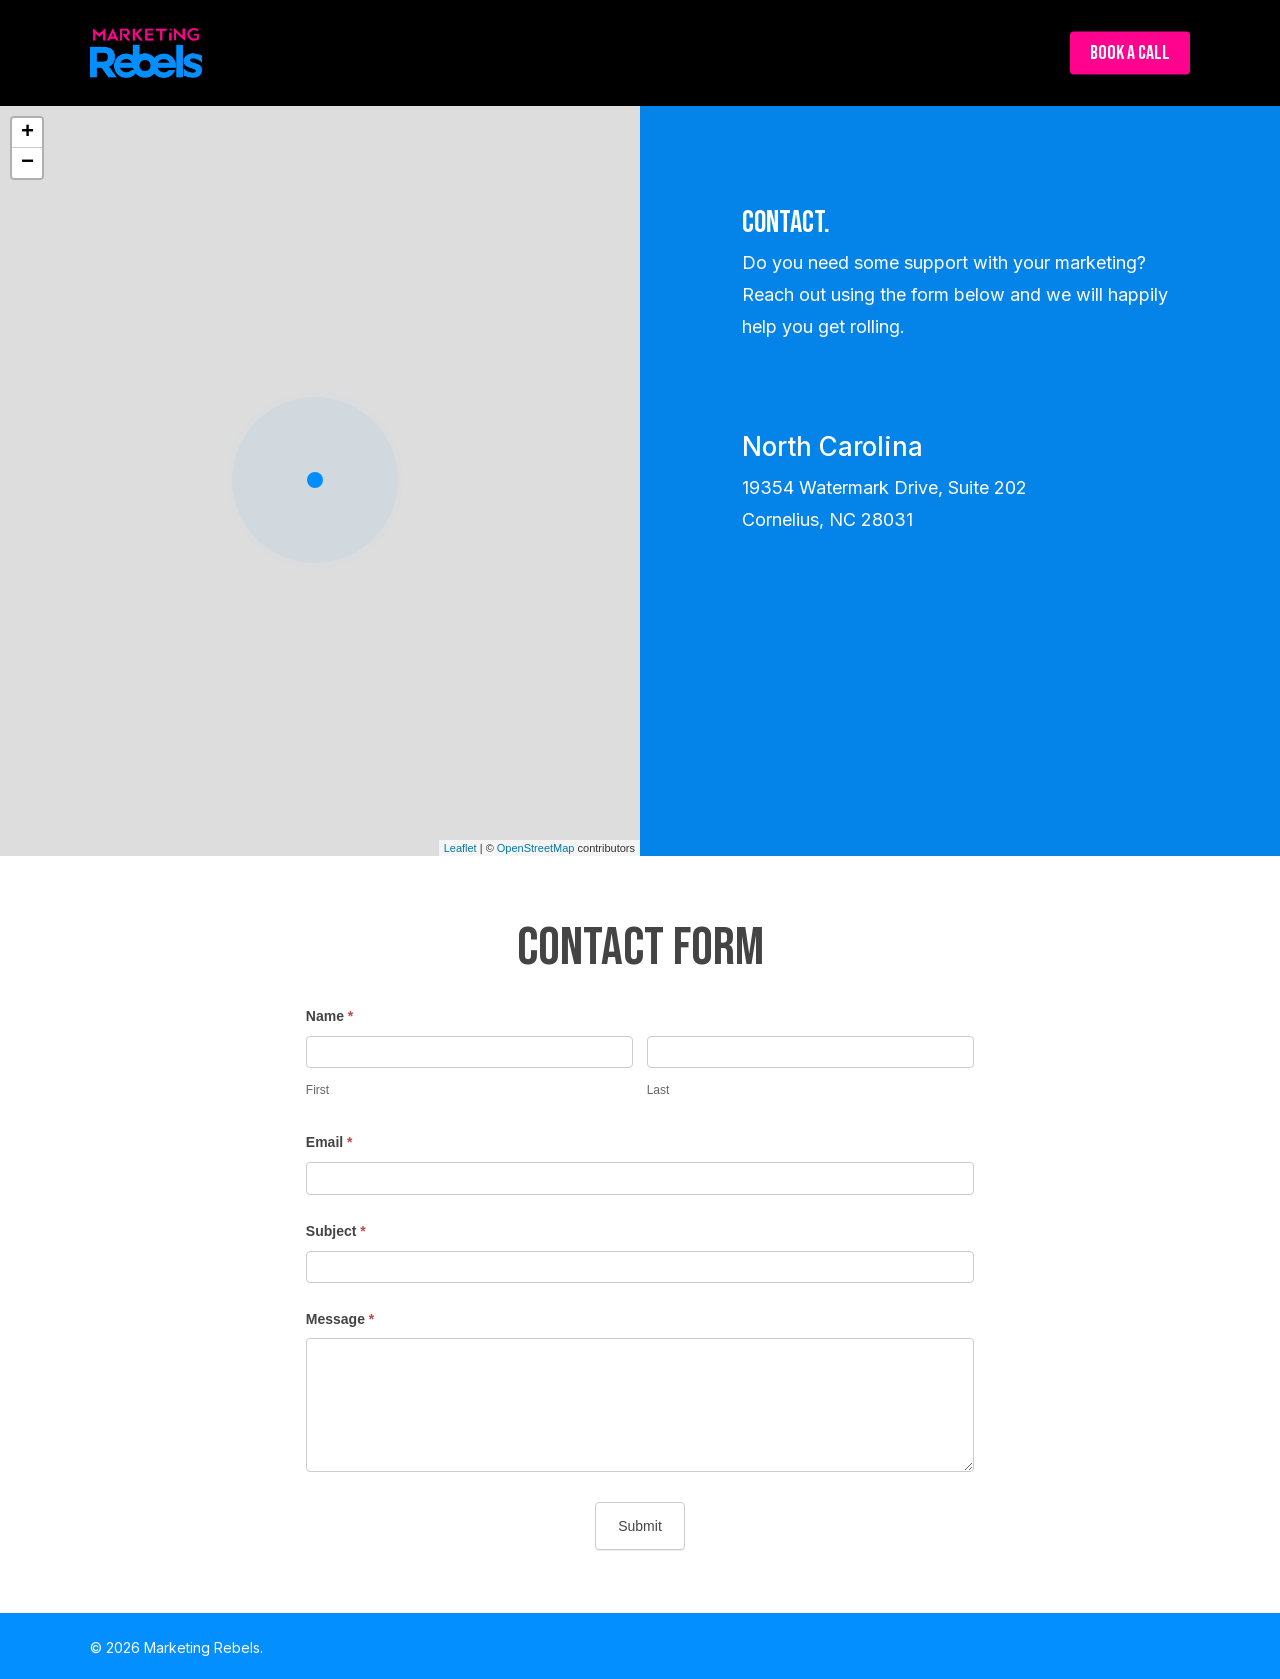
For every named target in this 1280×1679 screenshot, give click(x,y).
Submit (640, 1526)
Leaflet (460, 848)
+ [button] (27, 133)
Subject (336, 1231)
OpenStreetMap (536, 848)
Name (329, 1016)
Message (340, 1319)
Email (329, 1142)
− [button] (27, 163)
